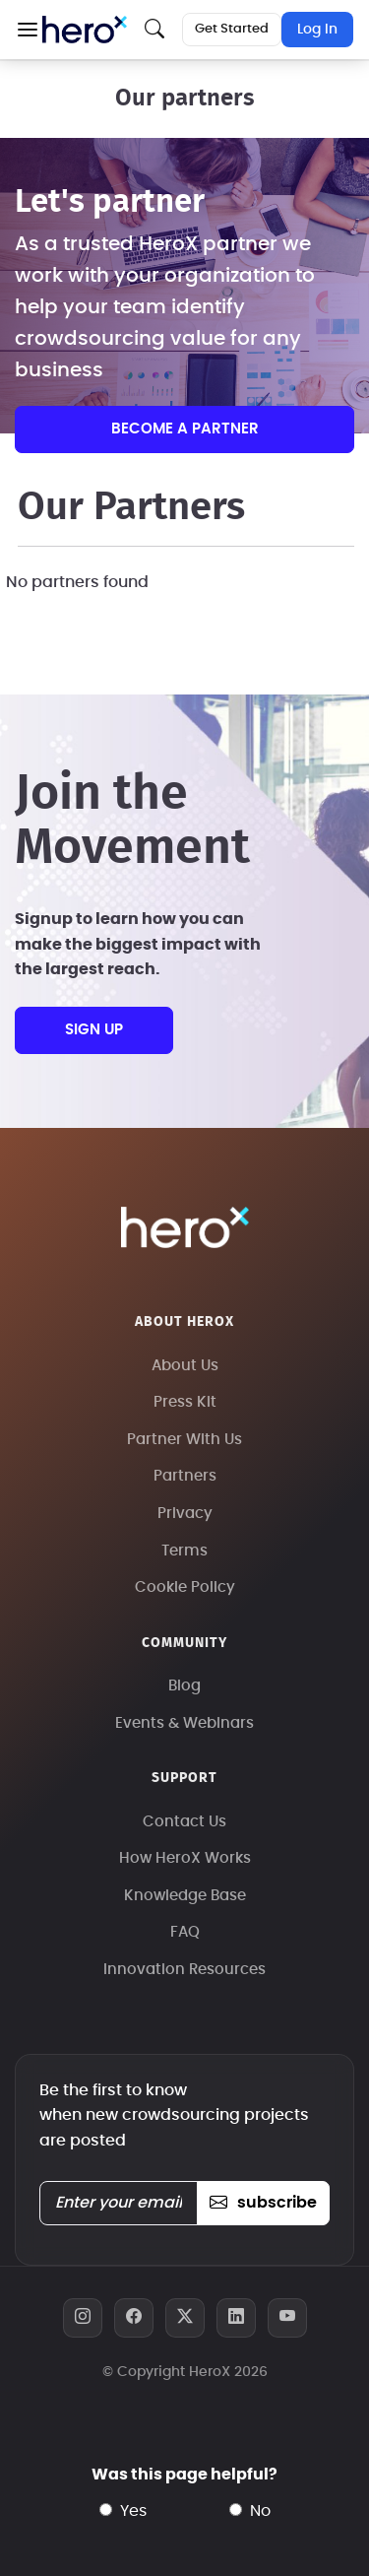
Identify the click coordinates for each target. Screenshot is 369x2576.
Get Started (232, 29)
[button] (27, 29)
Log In (317, 29)
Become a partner (185, 429)
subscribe (263, 2203)
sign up (94, 1030)
